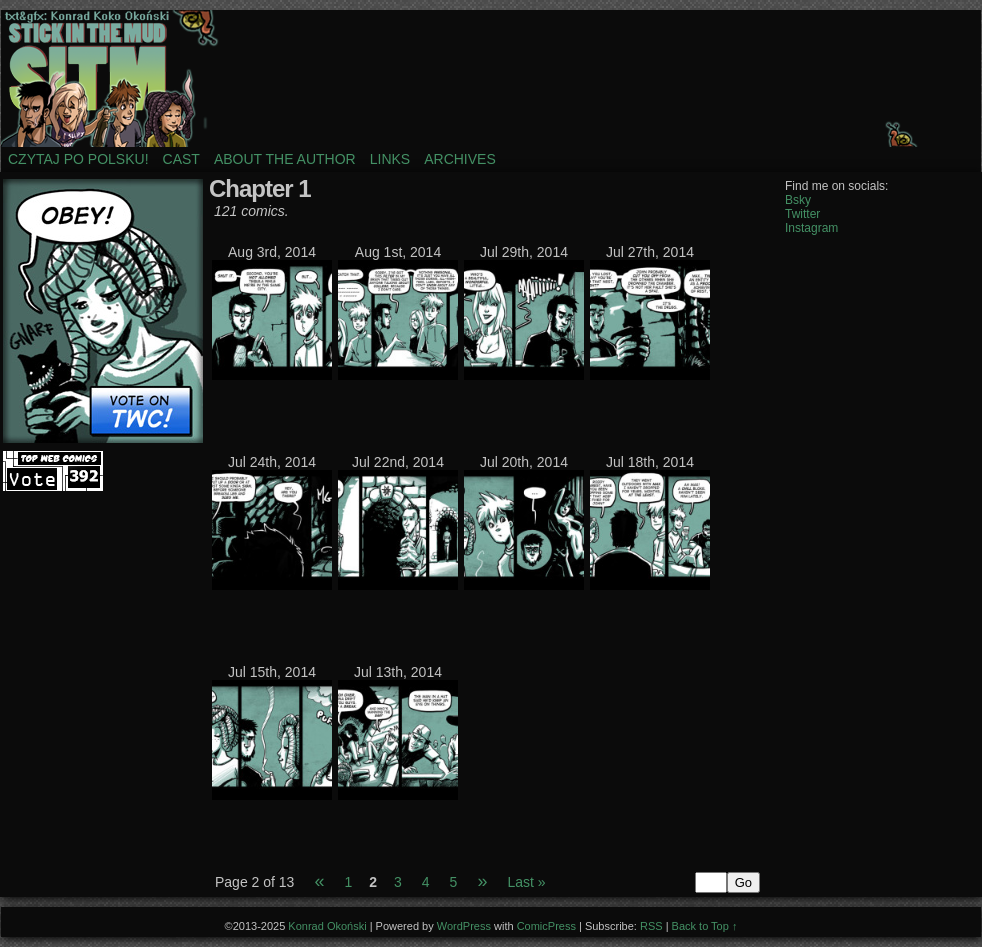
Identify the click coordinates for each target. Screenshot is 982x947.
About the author (285, 159)
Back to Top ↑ (705, 926)
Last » (526, 882)
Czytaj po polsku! (78, 159)
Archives (460, 159)
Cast (181, 159)
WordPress (464, 926)
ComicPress (546, 926)
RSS (651, 926)
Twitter (802, 214)
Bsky (798, 200)
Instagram (811, 228)
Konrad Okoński (327, 926)
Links (390, 159)
